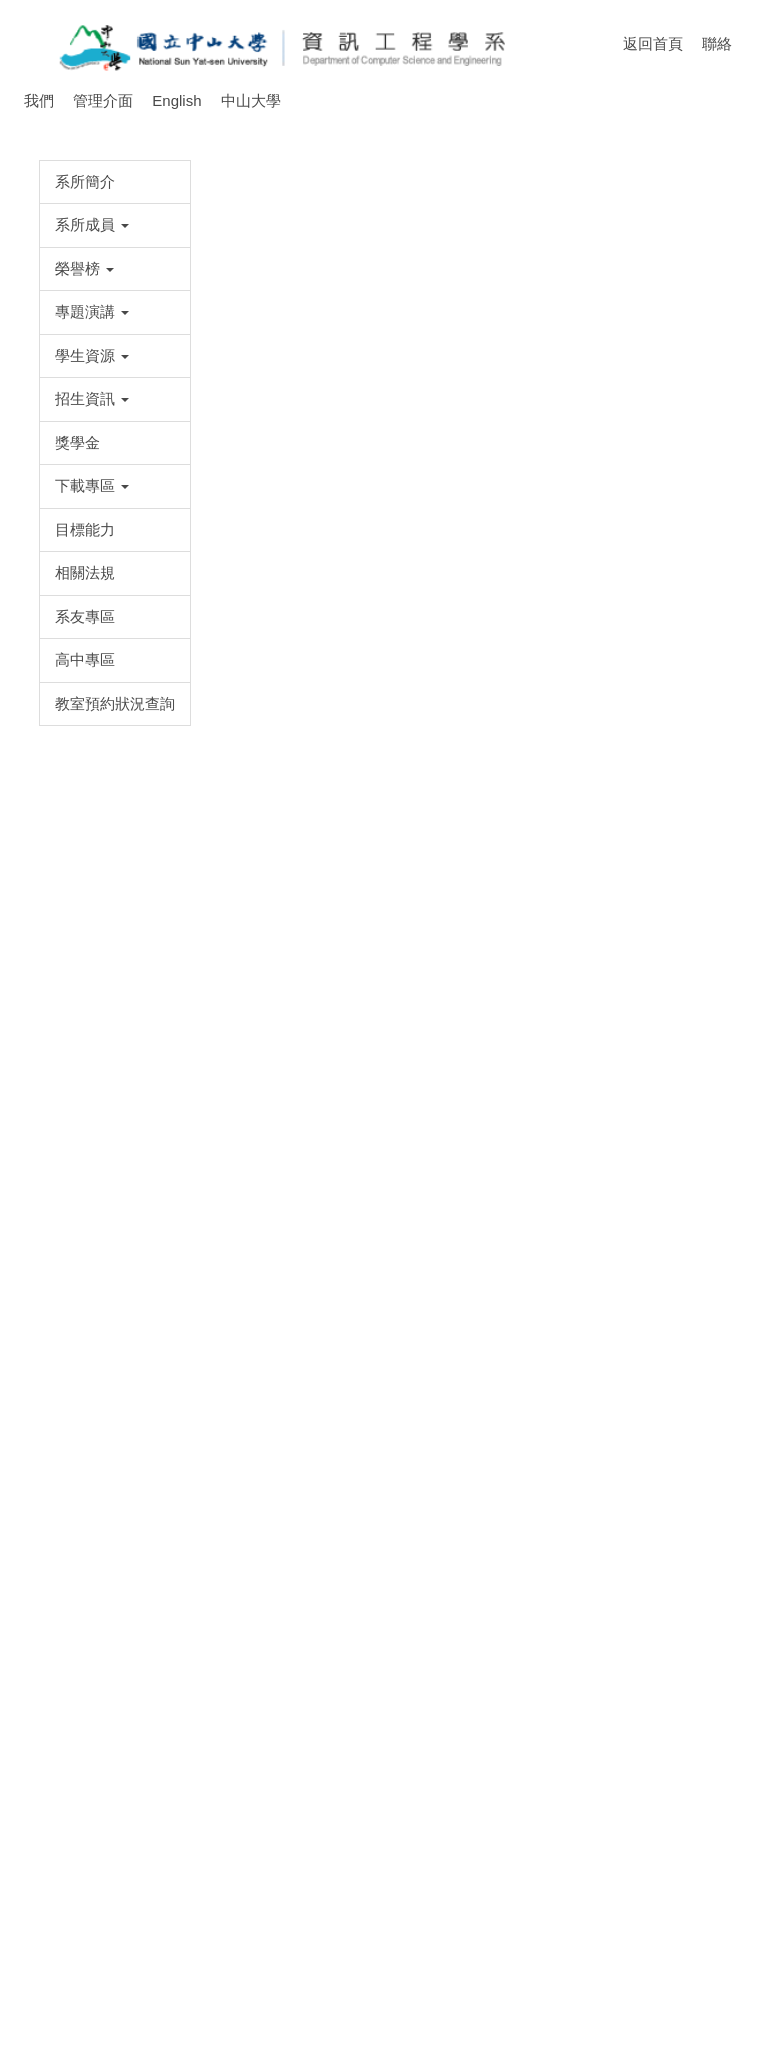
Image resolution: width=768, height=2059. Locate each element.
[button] (81, 259)
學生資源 (252, 330)
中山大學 (251, 100)
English (176, 100)
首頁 (184, 330)
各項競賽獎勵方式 (364, 330)
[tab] (270, 288)
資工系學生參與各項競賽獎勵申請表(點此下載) (309, 1795)
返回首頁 (662, 43)
